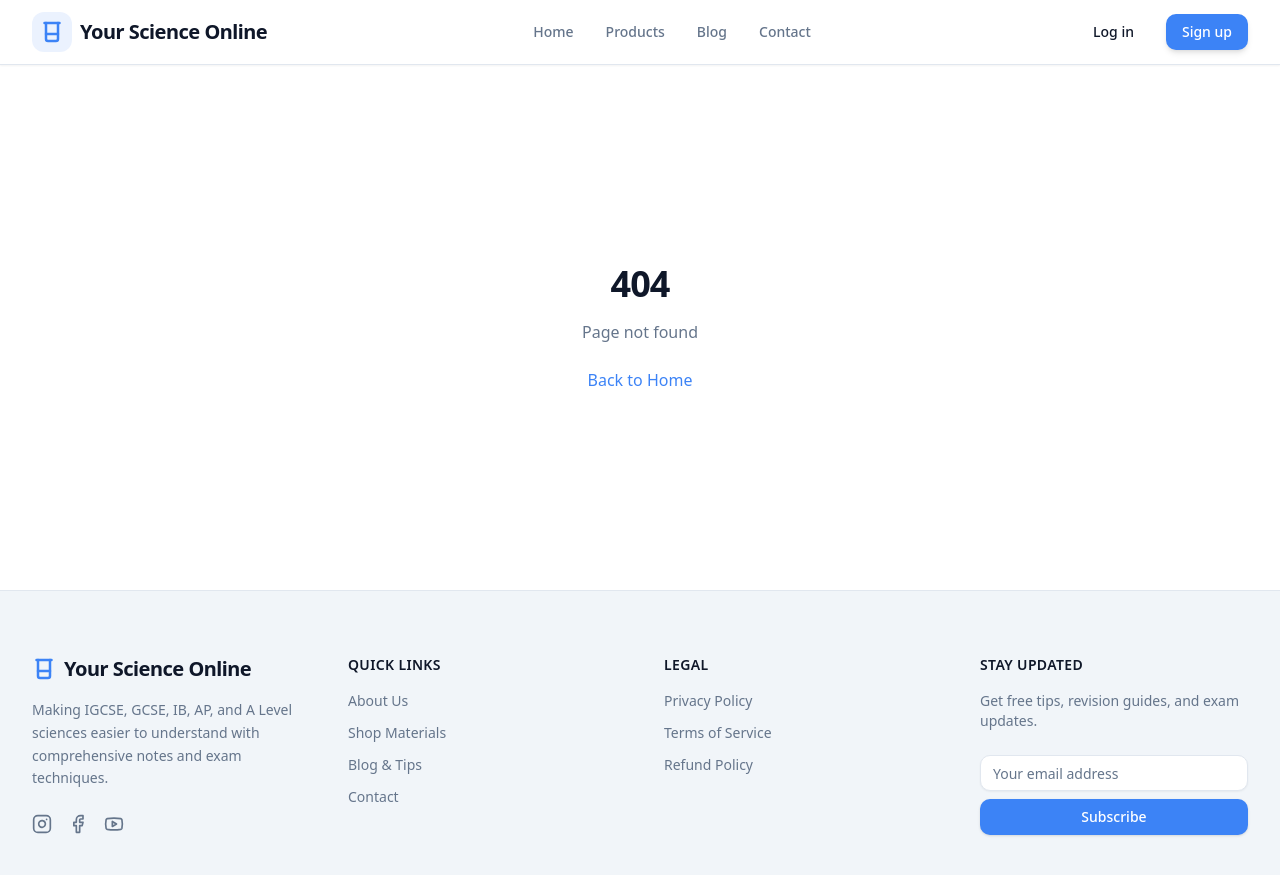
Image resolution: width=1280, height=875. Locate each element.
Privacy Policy (708, 700)
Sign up (1207, 31)
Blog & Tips (385, 764)
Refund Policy (708, 764)
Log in (1113, 31)
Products (635, 31)
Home (553, 31)
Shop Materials (397, 732)
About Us (378, 700)
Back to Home (640, 380)
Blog (712, 31)
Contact (785, 31)
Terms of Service (718, 732)
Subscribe (1113, 816)
